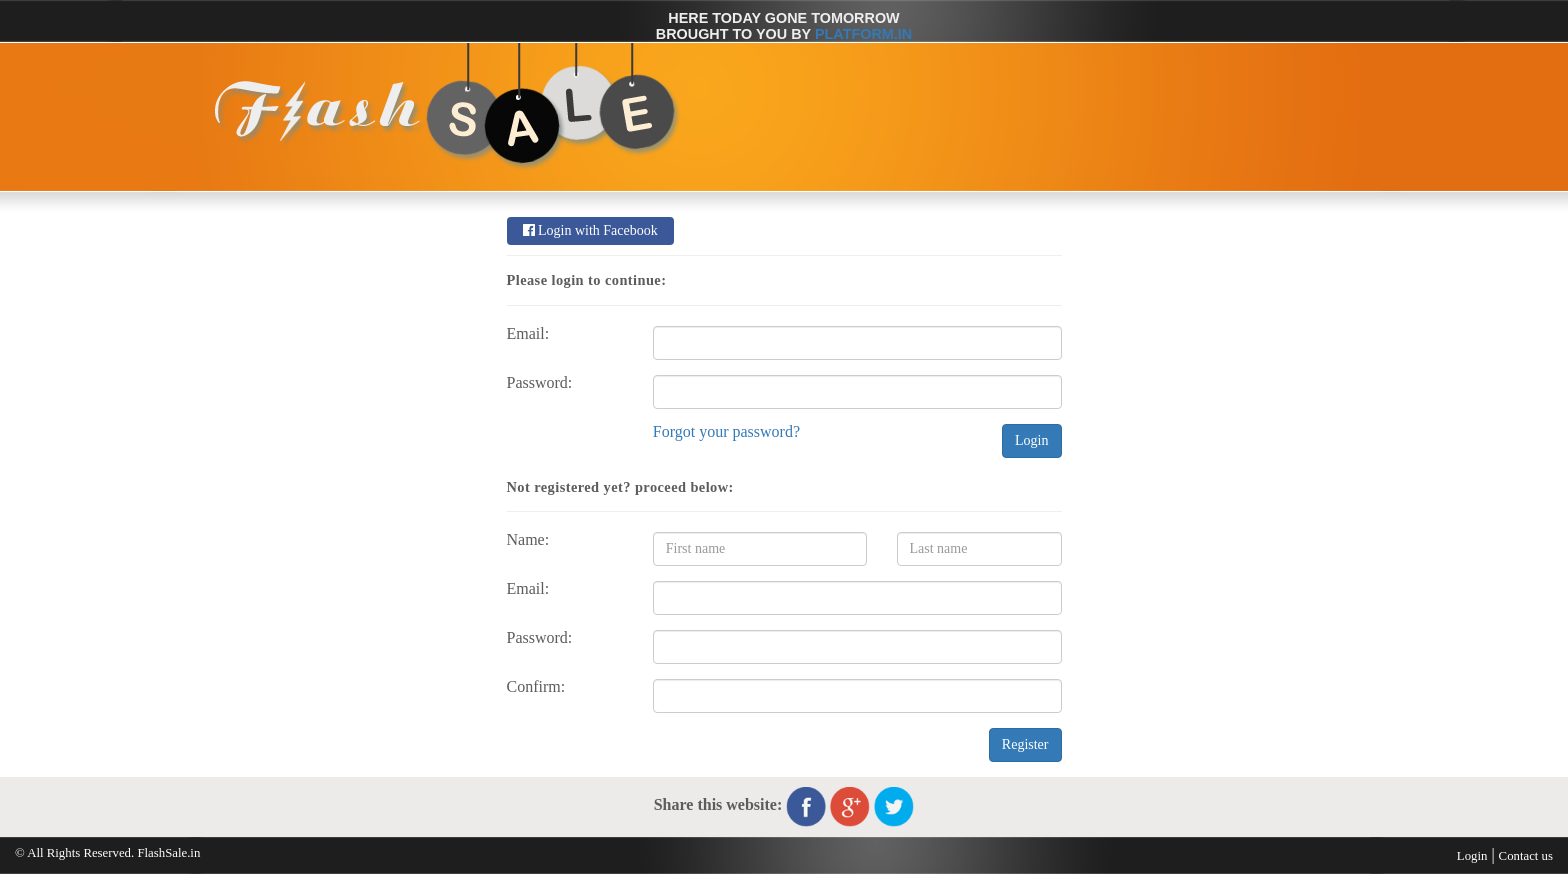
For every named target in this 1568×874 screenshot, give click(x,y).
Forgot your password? (726, 431)
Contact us (1526, 856)
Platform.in (863, 34)
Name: (528, 540)
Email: (528, 334)
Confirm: (536, 687)
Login (1031, 440)
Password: (540, 383)
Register (1025, 744)
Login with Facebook (590, 230)
